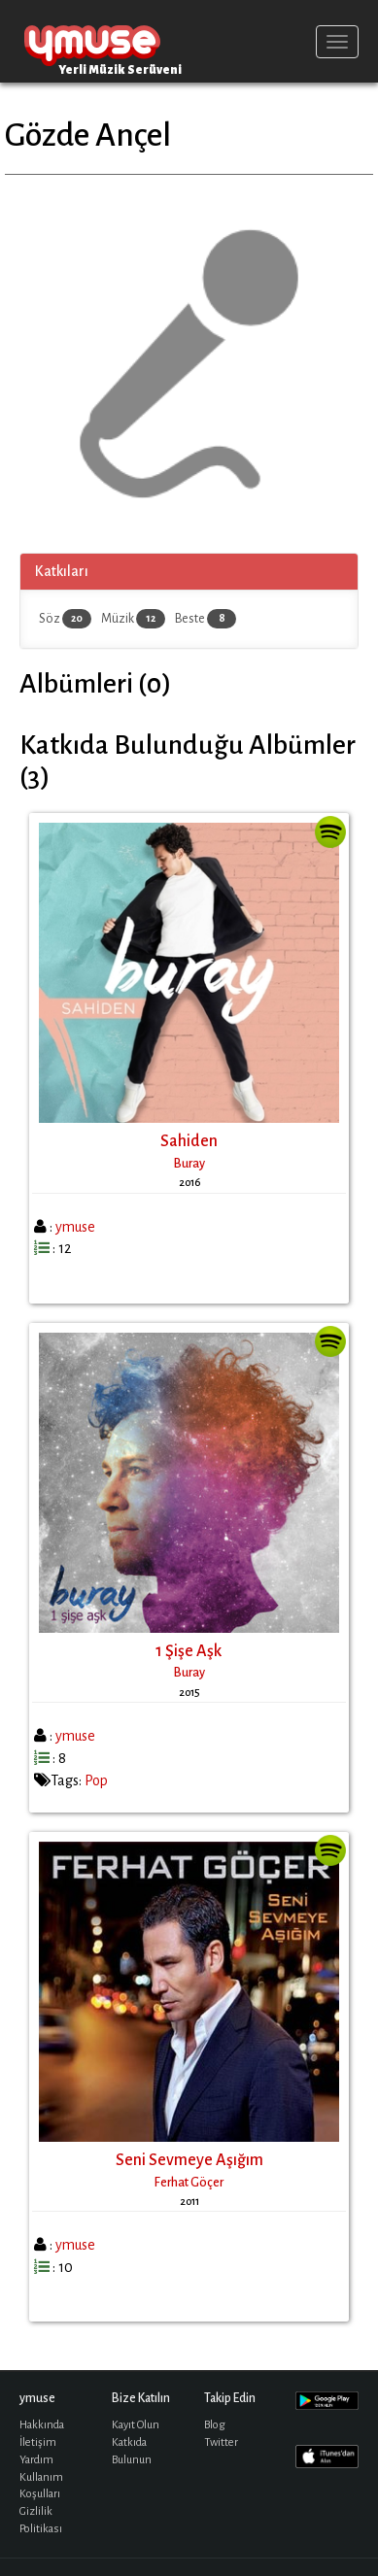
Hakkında (41, 2425)
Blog (214, 2425)
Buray (189, 1163)
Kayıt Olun (135, 2425)
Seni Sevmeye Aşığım (189, 2160)
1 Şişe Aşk (189, 1651)
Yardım (36, 2460)
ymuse (92, 41)
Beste (205, 618)
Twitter (221, 2442)
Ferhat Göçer (189, 2182)
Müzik (133, 618)
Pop (96, 1780)
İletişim (37, 2442)
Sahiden (189, 1141)
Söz (65, 618)
